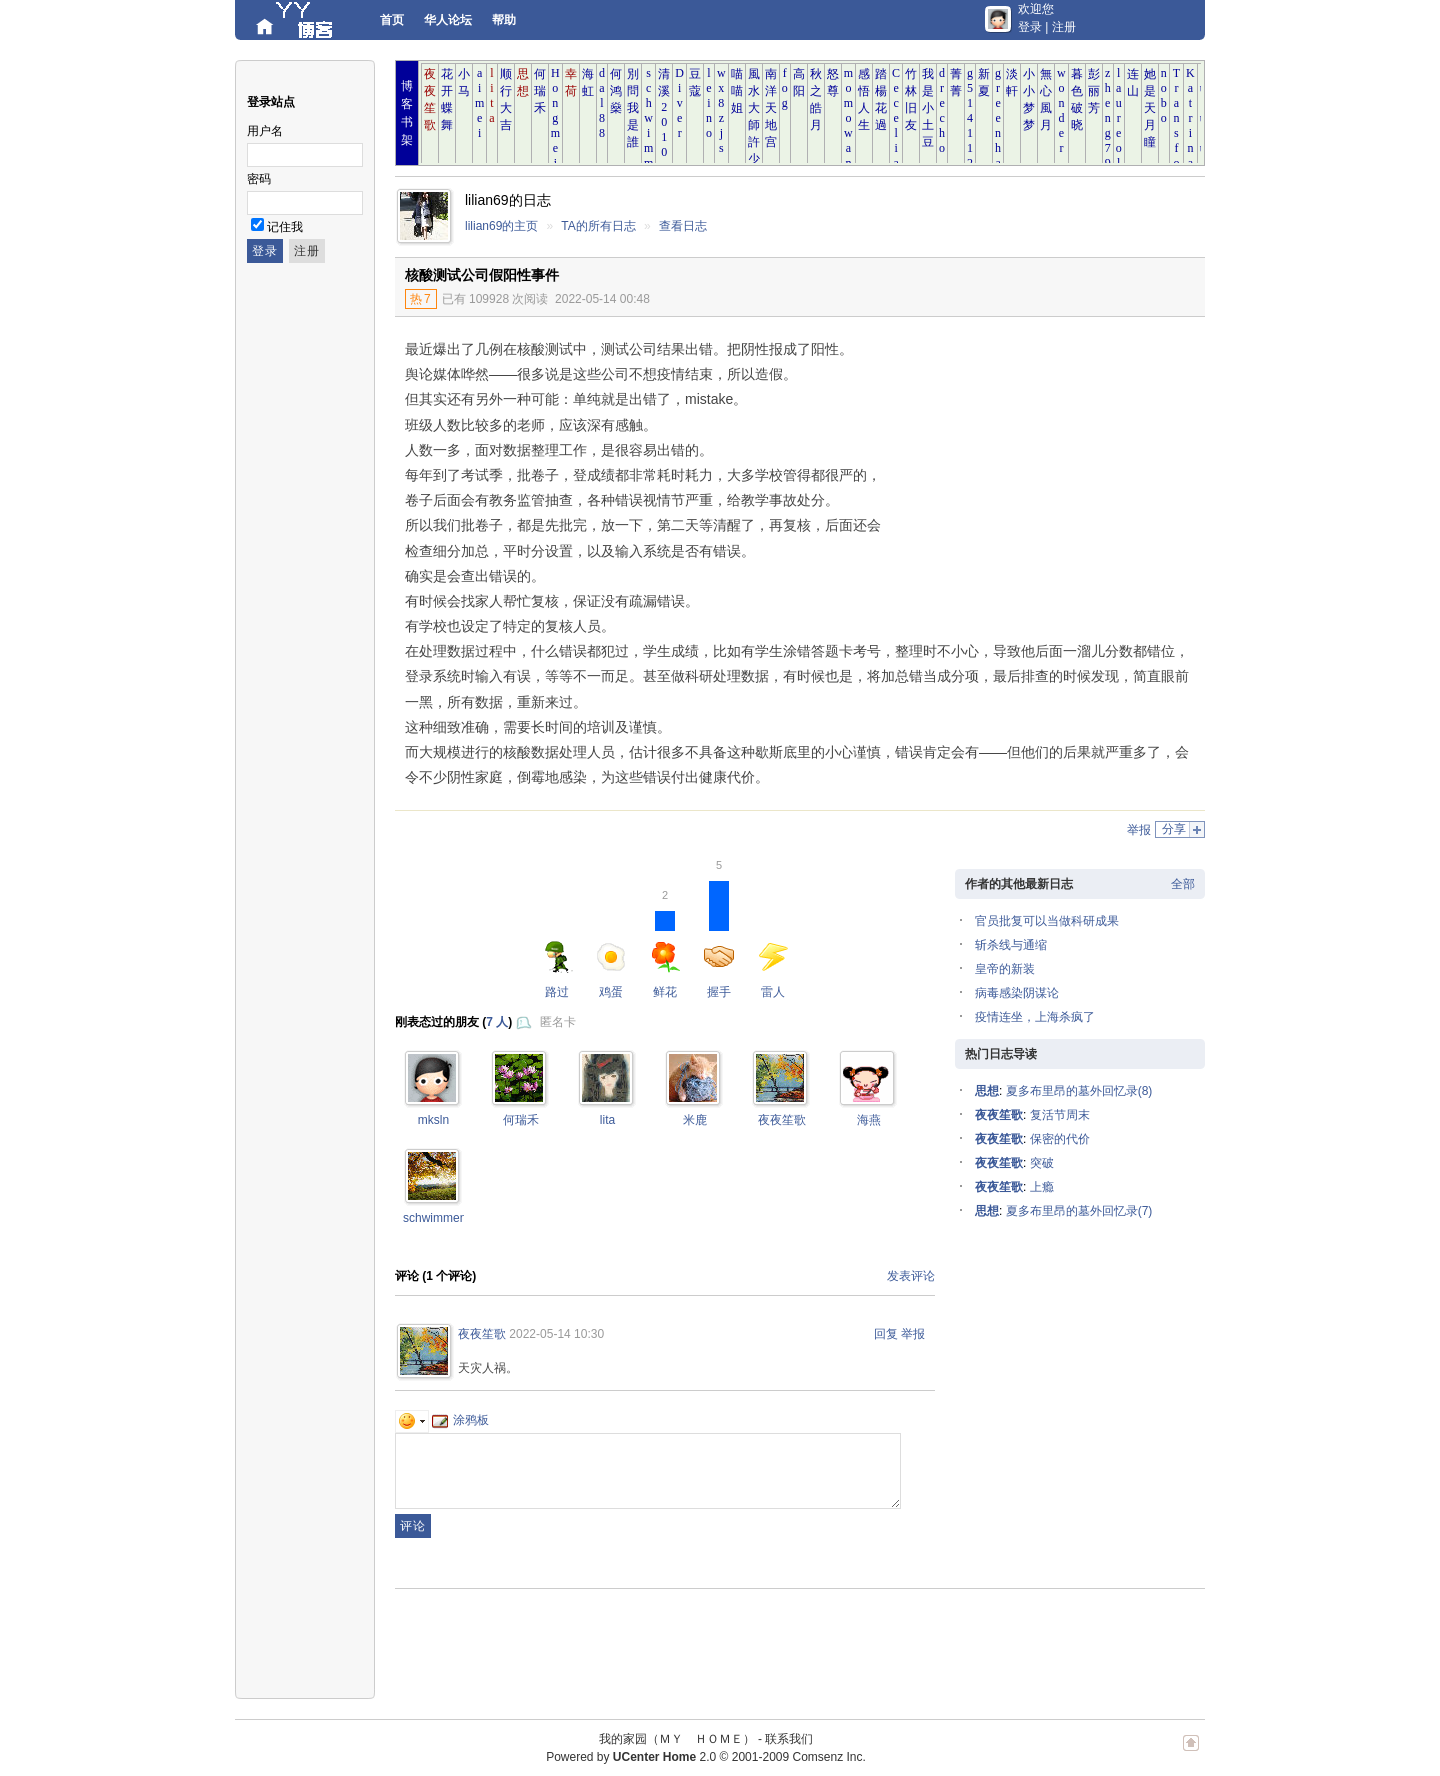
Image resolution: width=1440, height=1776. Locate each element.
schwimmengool (446, 1218)
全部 (1183, 884)
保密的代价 (1060, 1139)
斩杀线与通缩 (1011, 945)
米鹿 (695, 1120)
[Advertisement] (1040, 467)
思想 (987, 1091)
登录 (1030, 27)
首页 (392, 20)
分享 (1174, 829)
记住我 (285, 227)
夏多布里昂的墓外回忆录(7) (1079, 1211)
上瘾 (1042, 1187)
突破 (1042, 1163)
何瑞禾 (521, 1120)
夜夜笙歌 (782, 1120)
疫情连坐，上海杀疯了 (1035, 1017)
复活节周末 (1060, 1115)
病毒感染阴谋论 (1017, 993)
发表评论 (911, 1276)
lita (607, 1120)
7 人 (497, 1022)
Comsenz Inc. (828, 1757)
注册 (1064, 27)
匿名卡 (558, 1022)
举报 (1139, 830)
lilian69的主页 (501, 226)
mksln (433, 1120)
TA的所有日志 (598, 226)
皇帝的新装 (1005, 969)
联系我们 (789, 1739)
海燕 (869, 1120)
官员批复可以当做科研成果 (1047, 921)
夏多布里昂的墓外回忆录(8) (1079, 1091)
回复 (886, 1334)
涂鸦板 (460, 1420)
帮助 (504, 20)
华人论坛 (448, 20)
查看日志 (683, 226)
